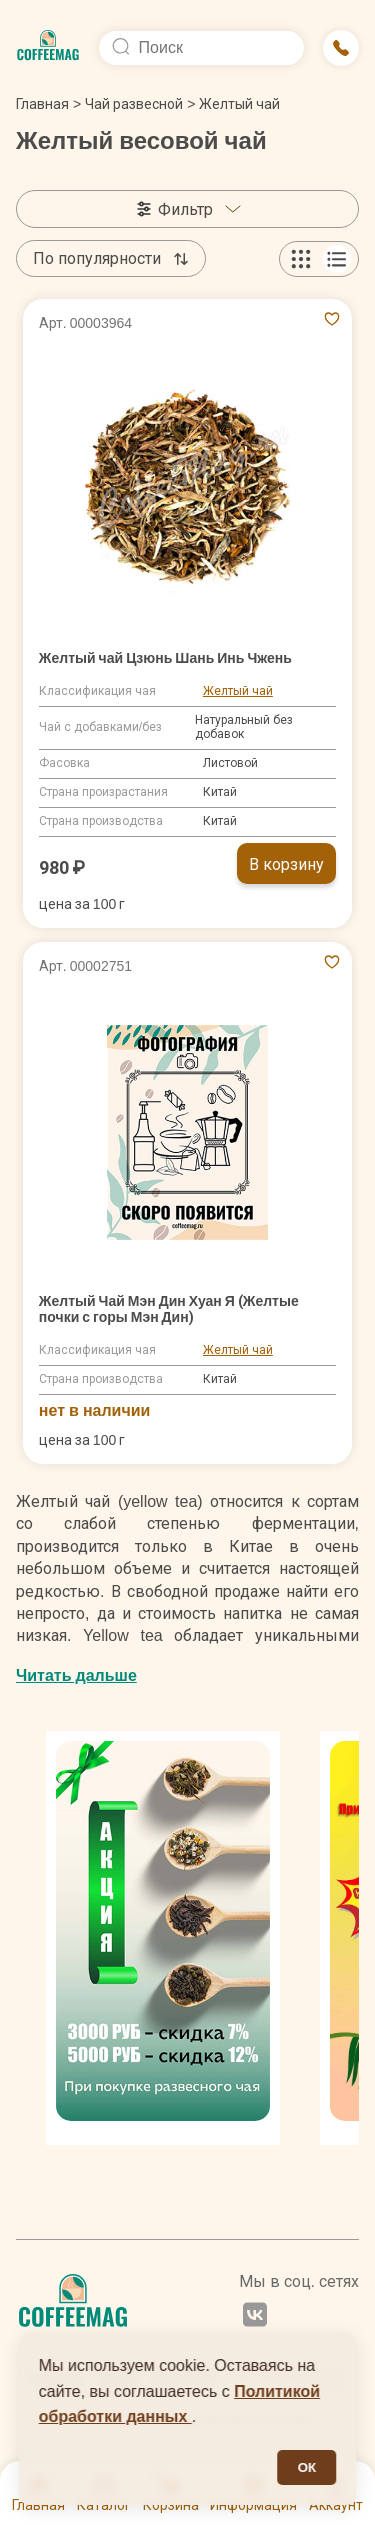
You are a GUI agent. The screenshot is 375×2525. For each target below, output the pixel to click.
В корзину (286, 864)
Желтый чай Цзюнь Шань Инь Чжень (165, 658)
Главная (48, 104)
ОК (307, 2467)
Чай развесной (134, 104)
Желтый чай (238, 691)
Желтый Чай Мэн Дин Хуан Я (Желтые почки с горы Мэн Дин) (169, 1309)
